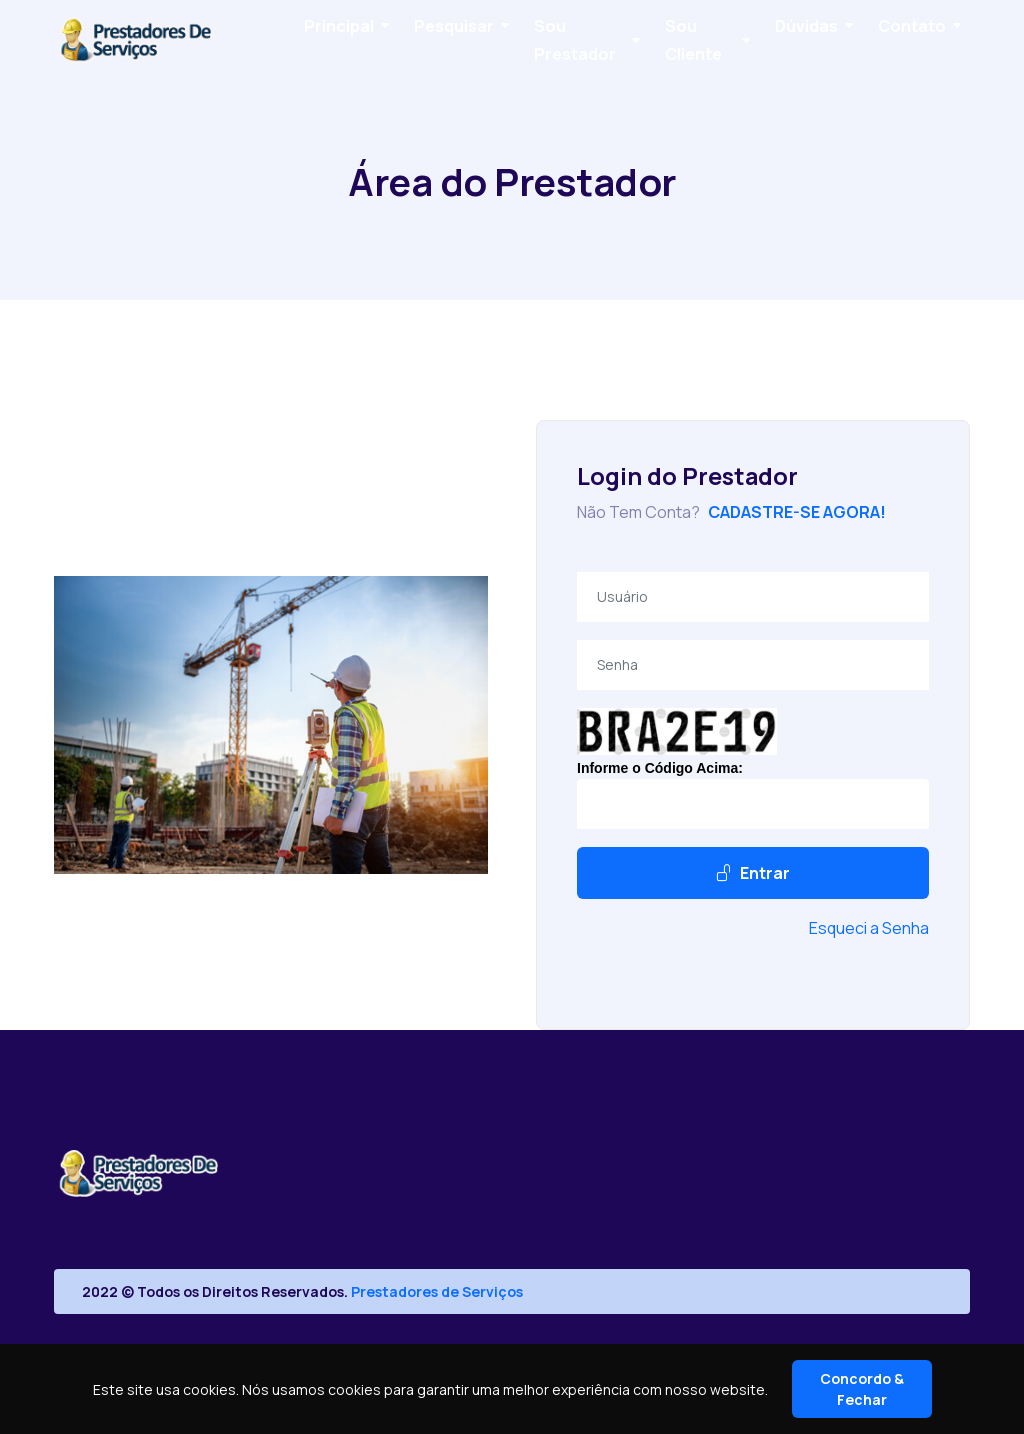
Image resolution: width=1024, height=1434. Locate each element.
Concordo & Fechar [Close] (862, 1389)
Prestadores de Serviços (437, 1291)
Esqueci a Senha (869, 928)
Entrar (753, 873)
